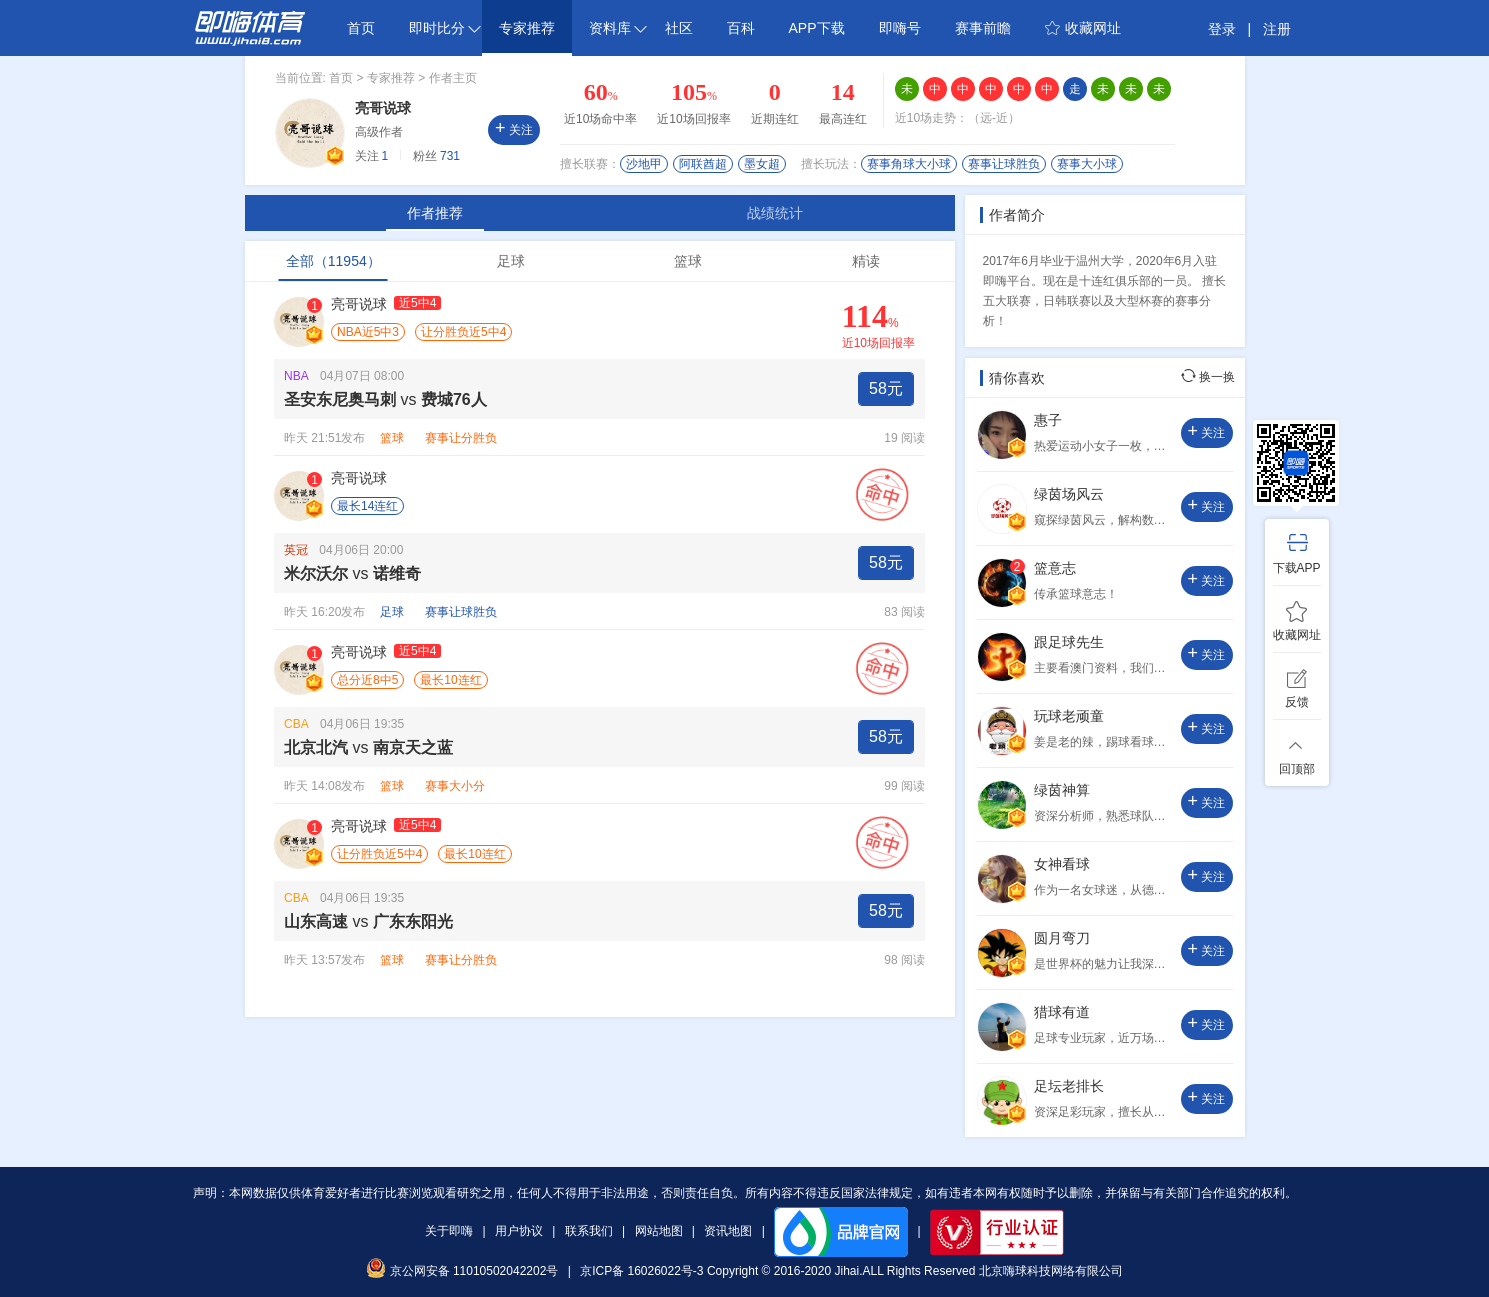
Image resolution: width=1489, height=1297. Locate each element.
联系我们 (589, 1231)
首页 (361, 28)
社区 (679, 28)
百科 (741, 28)
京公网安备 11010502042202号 (462, 1271)
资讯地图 (728, 1231)
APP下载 (817, 28)
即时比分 (445, 28)
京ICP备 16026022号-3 (641, 1271)
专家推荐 (527, 28)
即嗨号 (900, 28)
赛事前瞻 (983, 28)
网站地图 (659, 1231)
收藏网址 (1083, 28)
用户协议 (519, 1231)
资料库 (618, 28)
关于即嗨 (449, 1231)
